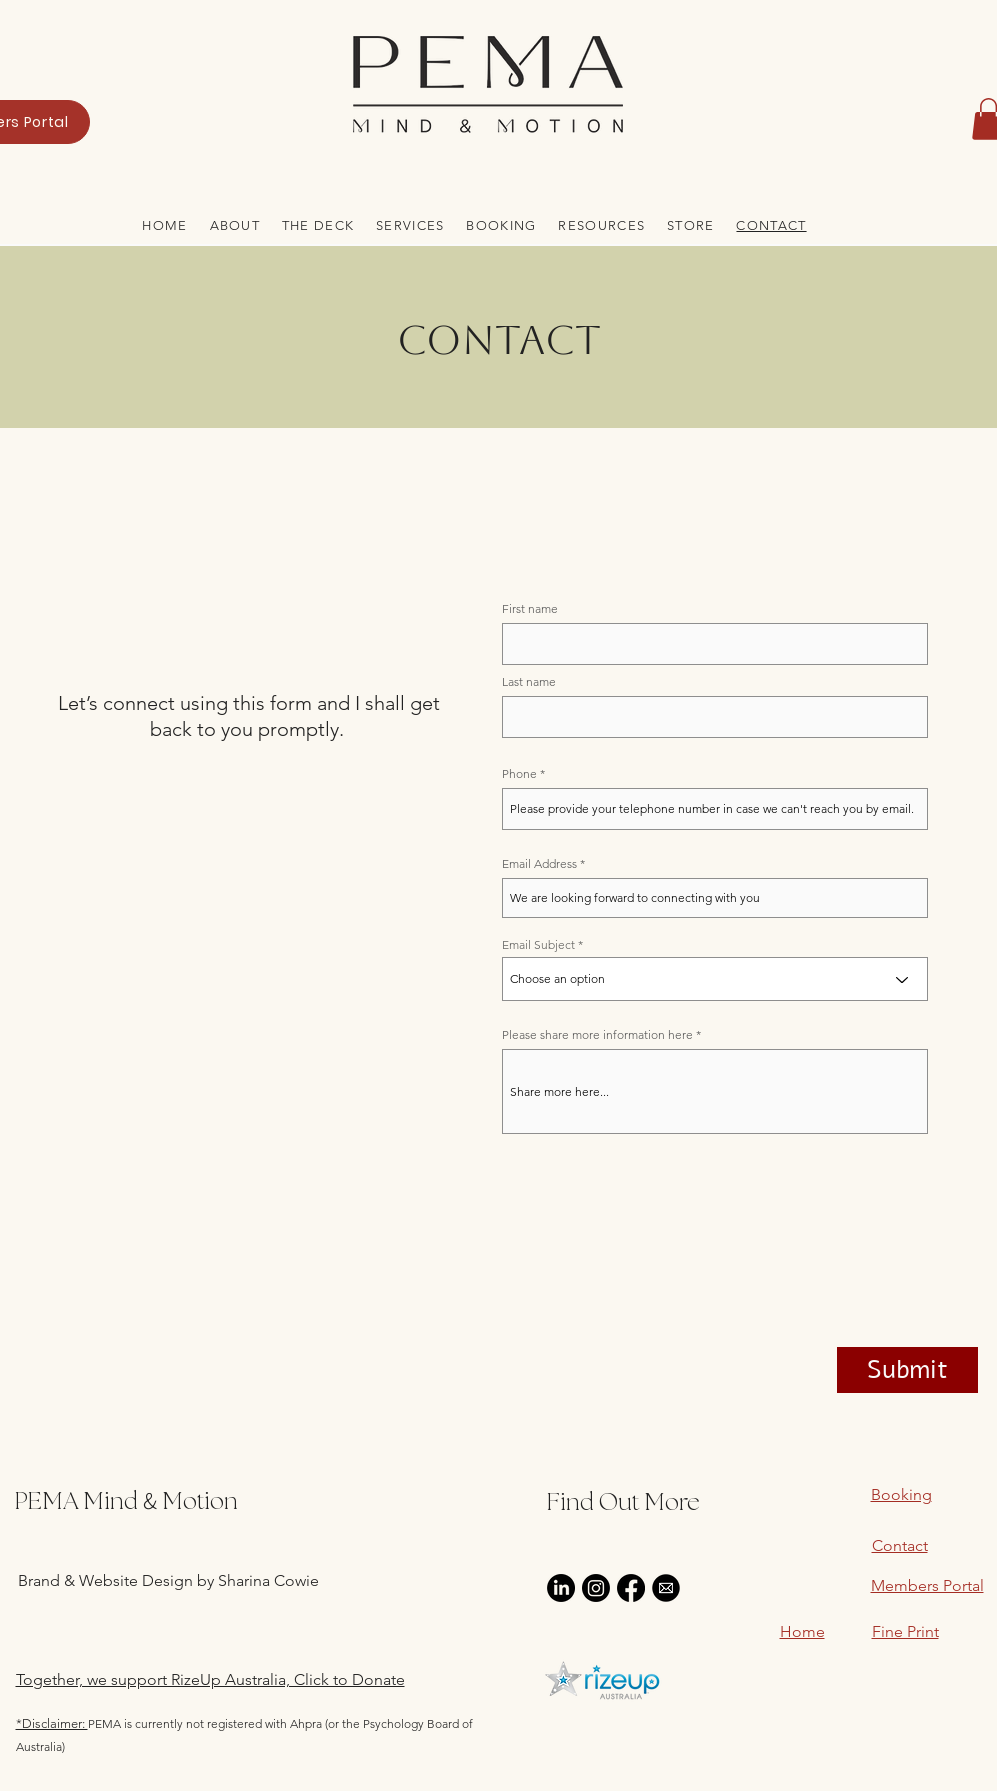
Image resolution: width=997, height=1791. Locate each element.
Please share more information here (597, 1035)
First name (530, 609)
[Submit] (907, 1370)
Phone (519, 774)
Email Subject (538, 945)
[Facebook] (631, 1588)
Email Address (539, 864)
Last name (529, 682)
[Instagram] (596, 1588)
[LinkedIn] (561, 1588)
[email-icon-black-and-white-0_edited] (666, 1588)
